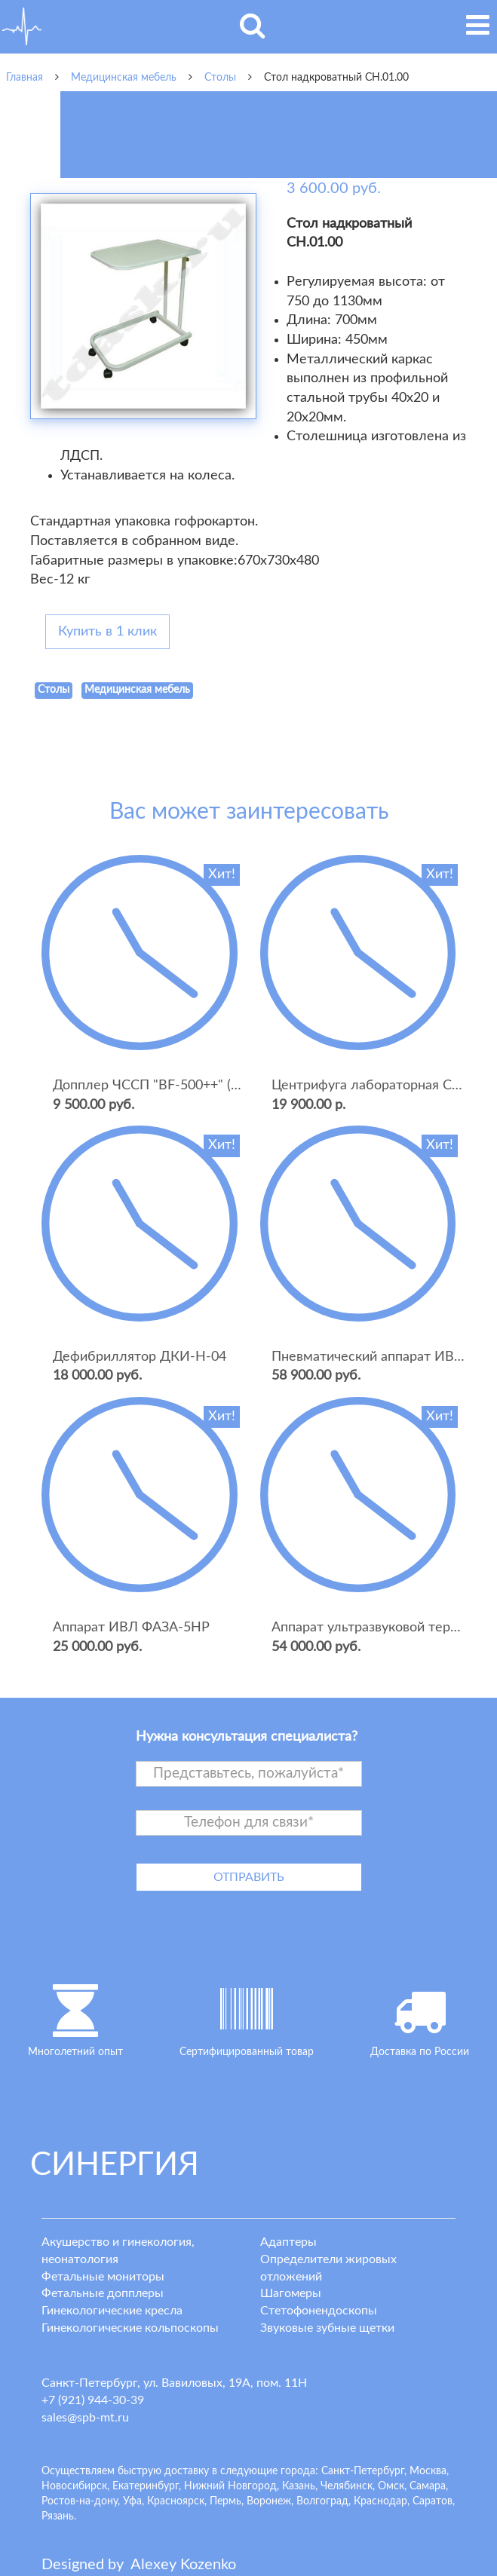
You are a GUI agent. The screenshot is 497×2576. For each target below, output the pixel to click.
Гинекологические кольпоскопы (130, 2328)
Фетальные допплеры (102, 2293)
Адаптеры (288, 2242)
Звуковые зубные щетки (327, 2328)
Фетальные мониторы (102, 2277)
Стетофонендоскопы (318, 2311)
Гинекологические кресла (112, 2311)
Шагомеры (290, 2293)
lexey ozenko (183, 2564)
